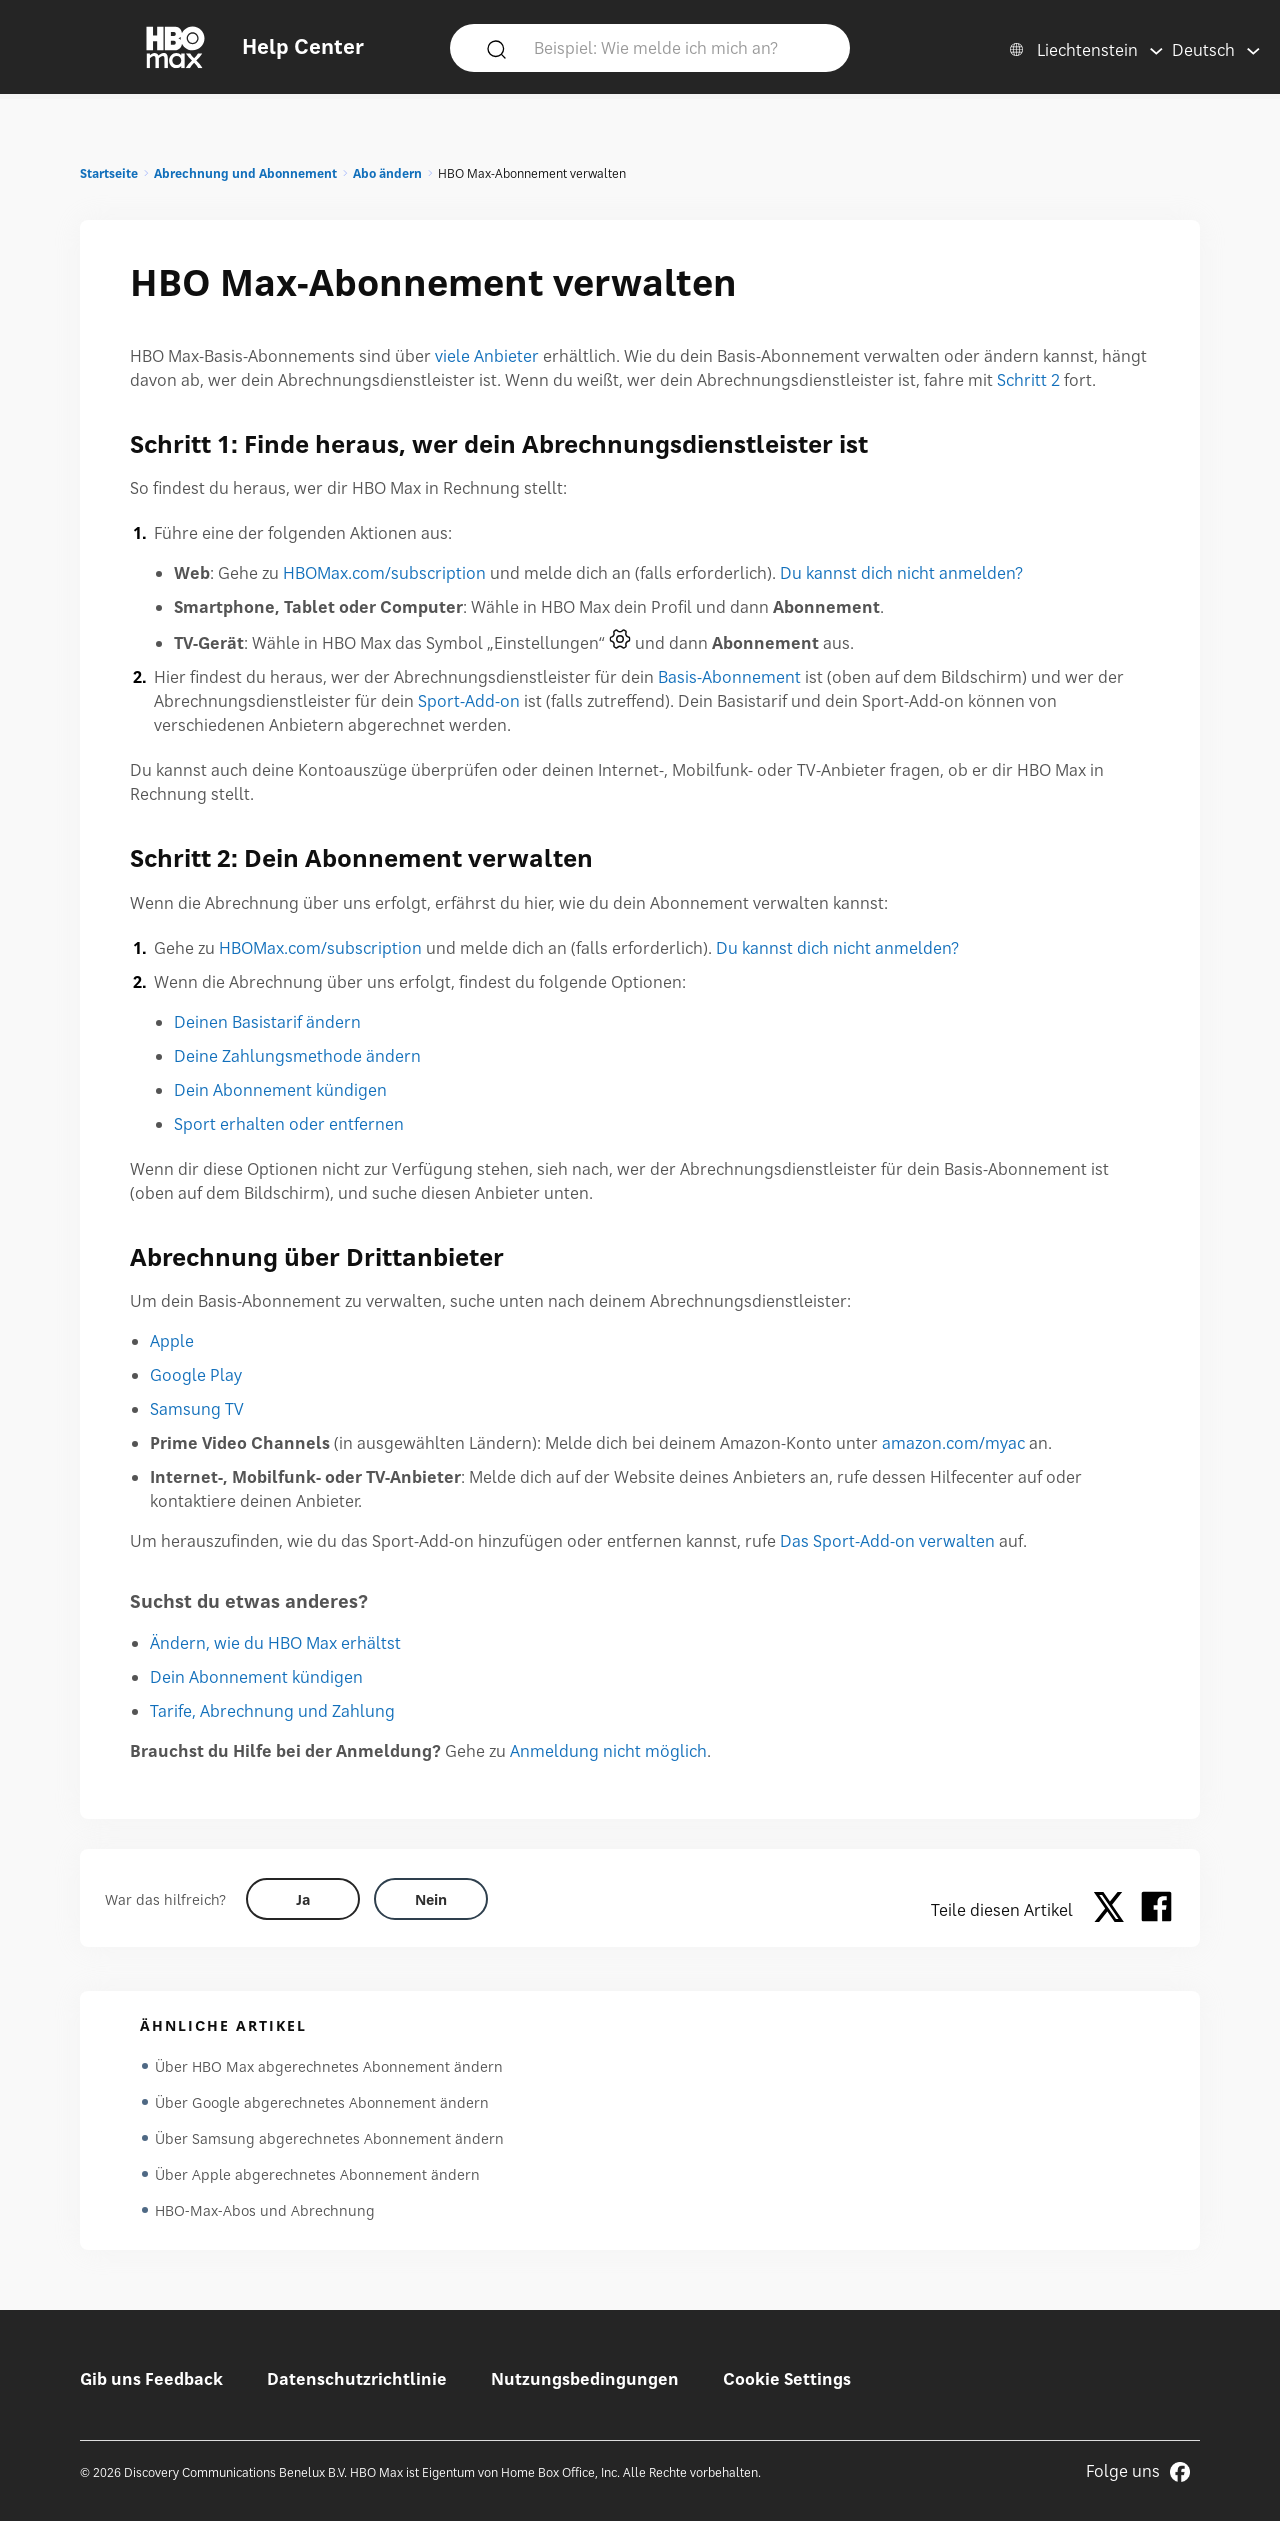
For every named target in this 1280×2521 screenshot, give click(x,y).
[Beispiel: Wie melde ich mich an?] (679, 47)
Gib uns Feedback (151, 2379)
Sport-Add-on (469, 701)
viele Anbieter (487, 356)
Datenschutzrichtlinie (357, 2379)
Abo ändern (387, 173)
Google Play (196, 1375)
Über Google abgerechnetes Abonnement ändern (322, 2102)
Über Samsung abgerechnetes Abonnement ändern (329, 2138)
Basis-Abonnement (729, 677)
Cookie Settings (787, 2379)
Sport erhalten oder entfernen (289, 1124)
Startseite (109, 173)
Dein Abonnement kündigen (280, 1090)
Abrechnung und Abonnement (245, 173)
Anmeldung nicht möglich (608, 1751)
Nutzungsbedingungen (585, 2379)
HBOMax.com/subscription (384, 573)
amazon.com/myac (953, 1443)
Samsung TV (197, 1409)
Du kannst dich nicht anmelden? (901, 573)
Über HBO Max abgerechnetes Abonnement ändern (329, 2066)
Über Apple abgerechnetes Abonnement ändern (317, 2174)
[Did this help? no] (431, 1899)
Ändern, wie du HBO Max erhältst (275, 1643)
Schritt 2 (1028, 380)
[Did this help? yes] (303, 1899)
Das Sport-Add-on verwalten (887, 1541)
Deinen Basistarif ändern (267, 1022)
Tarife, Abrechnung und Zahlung (272, 1711)
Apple (172, 1341)
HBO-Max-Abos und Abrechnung (265, 2210)
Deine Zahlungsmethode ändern (297, 1056)
